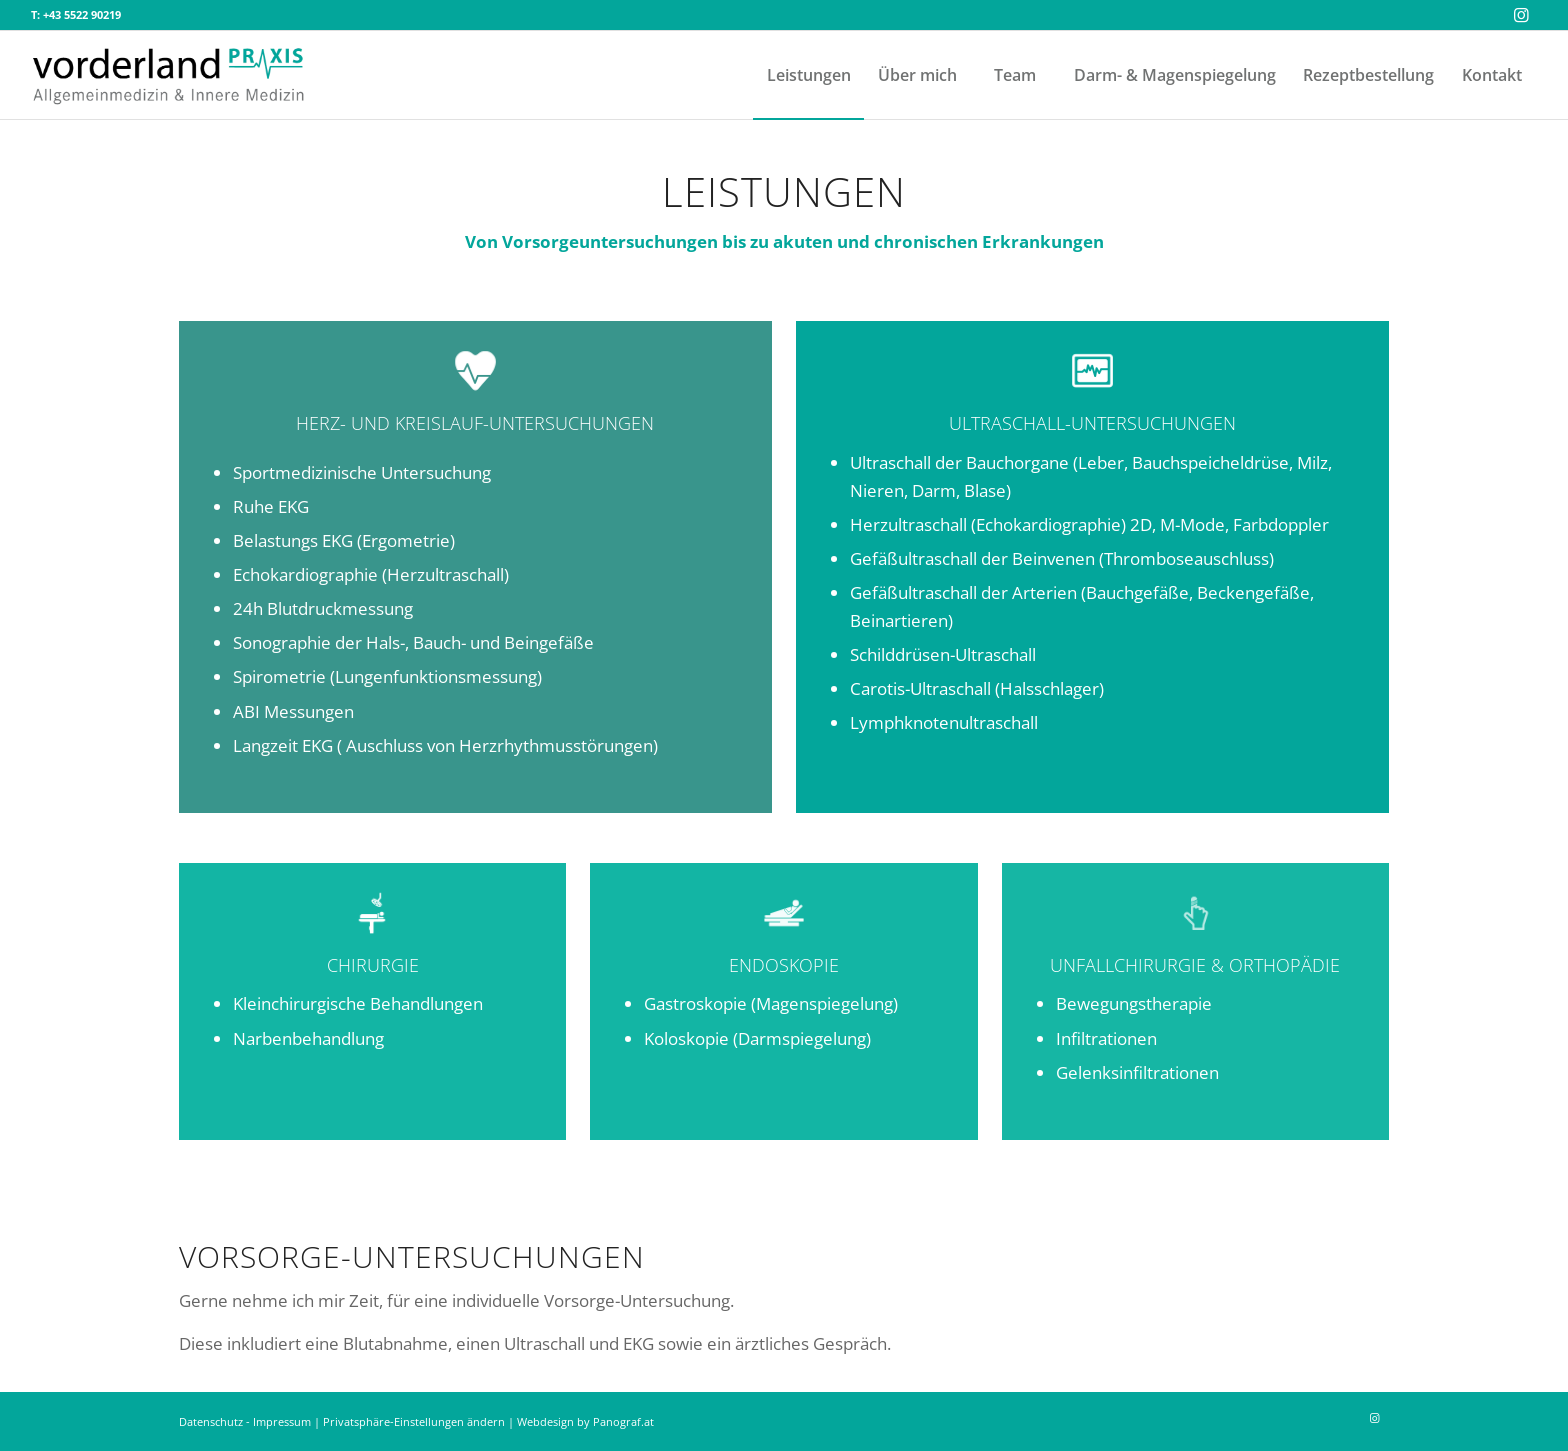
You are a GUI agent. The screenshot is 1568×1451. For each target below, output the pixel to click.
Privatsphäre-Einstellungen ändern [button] (414, 1421)
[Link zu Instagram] (1522, 15)
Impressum (282, 1421)
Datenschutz (211, 1421)
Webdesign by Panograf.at (585, 1421)
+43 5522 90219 (82, 14)
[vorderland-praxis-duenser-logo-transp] (169, 75)
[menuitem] (808, 75)
